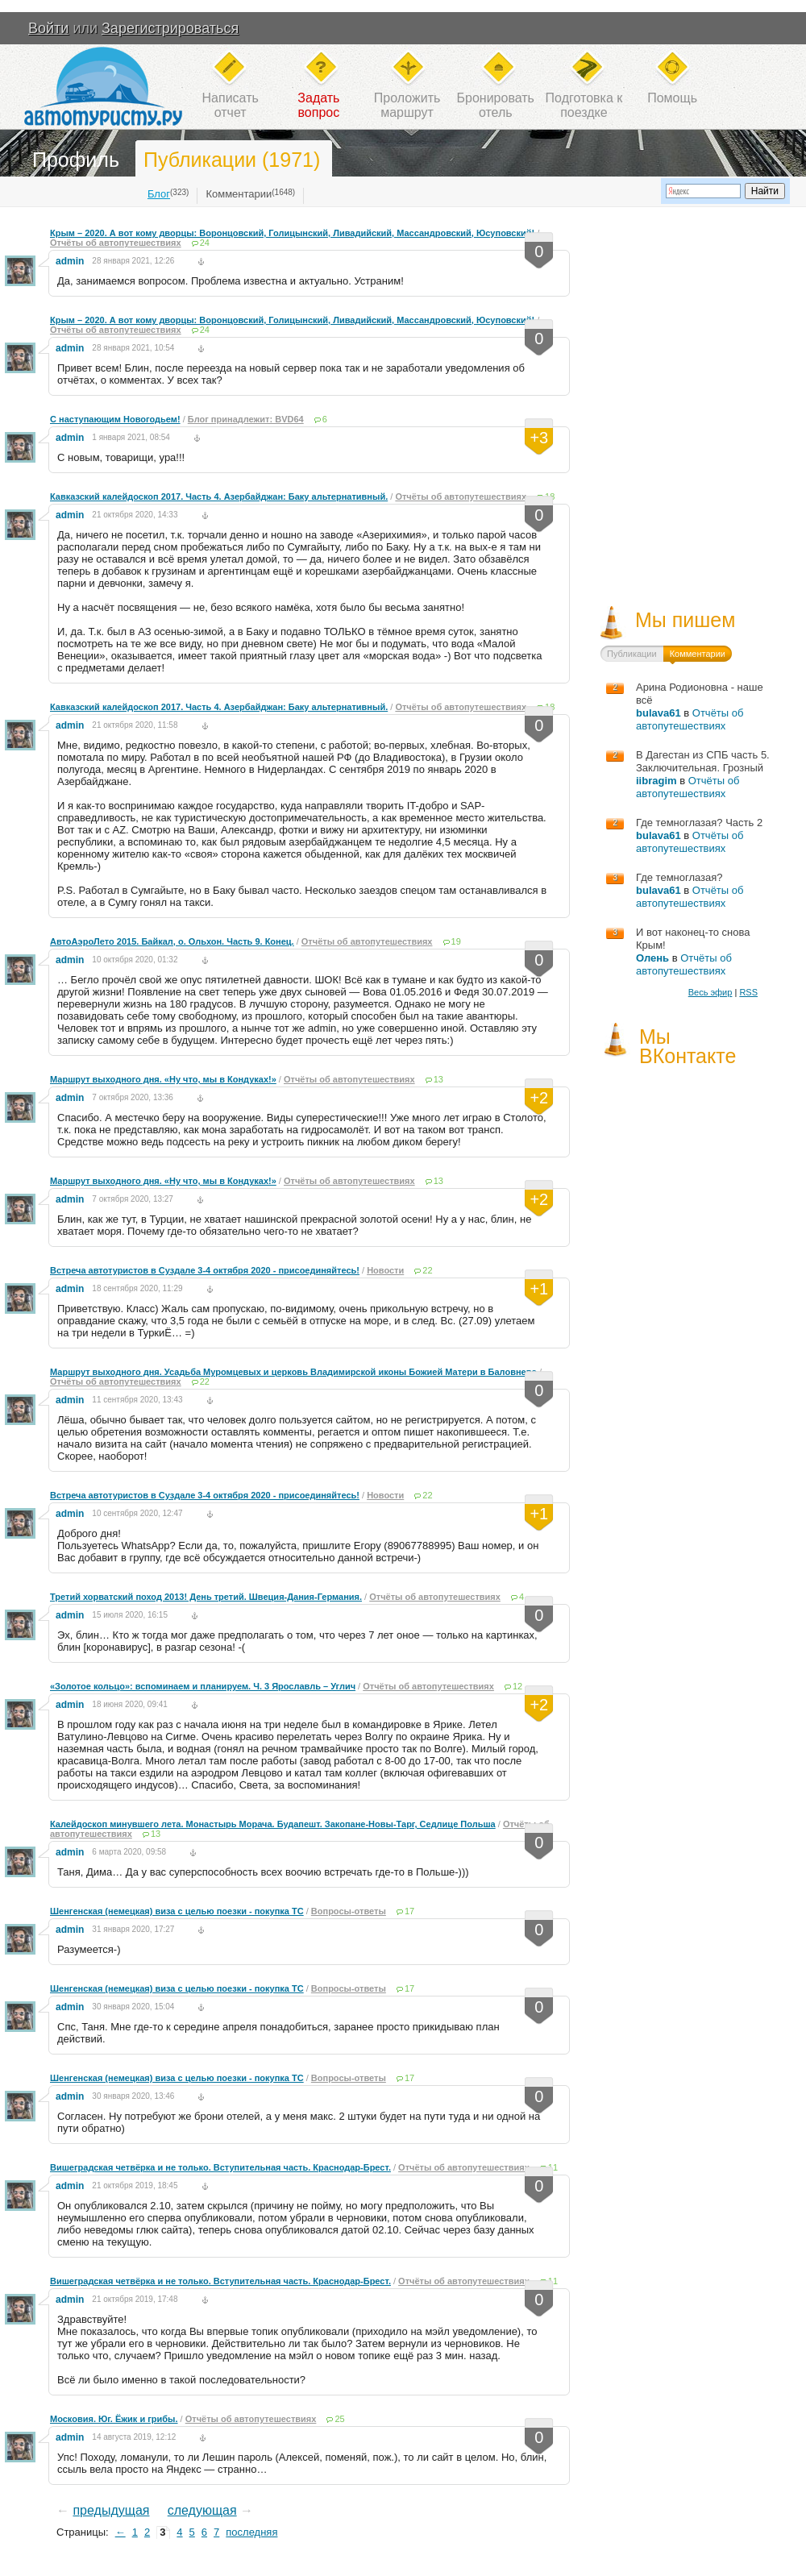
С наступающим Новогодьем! (115, 419)
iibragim (656, 781)
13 (438, 1079)
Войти (48, 28)
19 (456, 941)
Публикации (632, 654)
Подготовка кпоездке (584, 105)
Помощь (672, 98)
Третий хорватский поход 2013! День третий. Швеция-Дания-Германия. (206, 1597)
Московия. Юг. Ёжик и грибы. (114, 2419)
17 (409, 1911)
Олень (652, 958)
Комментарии (239, 194)
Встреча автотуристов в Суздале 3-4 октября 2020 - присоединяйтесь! (204, 1270)
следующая (202, 2510)
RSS (748, 992)
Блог (158, 194)
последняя (251, 2532)
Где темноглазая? (679, 877)
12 (517, 1686)
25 (339, 2419)
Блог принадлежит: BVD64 (246, 419)
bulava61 (658, 713)
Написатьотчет (230, 105)
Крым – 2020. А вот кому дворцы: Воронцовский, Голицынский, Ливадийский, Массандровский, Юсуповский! (292, 233)
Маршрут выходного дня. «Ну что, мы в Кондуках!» (163, 1079)
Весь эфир (710, 992)
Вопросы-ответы (348, 1911)
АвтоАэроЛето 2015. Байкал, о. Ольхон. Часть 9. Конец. (172, 941)
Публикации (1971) (231, 159)
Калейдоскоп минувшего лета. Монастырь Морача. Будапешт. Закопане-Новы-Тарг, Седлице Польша (273, 1824)
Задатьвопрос (318, 105)
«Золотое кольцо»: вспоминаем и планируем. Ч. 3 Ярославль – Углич (202, 1686)
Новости (385, 1270)
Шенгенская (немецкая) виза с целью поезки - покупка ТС (177, 1911)
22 (427, 1270)
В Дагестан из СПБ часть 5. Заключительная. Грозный (703, 761)
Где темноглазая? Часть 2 (699, 822)
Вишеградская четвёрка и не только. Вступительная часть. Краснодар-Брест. (220, 2167)
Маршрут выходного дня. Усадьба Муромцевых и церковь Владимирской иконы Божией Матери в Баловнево (293, 1372)
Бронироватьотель (495, 105)
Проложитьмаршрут (407, 105)
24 (205, 242)
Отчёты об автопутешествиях (115, 242)
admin (70, 261)
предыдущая (111, 2510)
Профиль (75, 159)
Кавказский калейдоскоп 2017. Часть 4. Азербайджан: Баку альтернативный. (219, 496)
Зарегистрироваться (170, 28)
